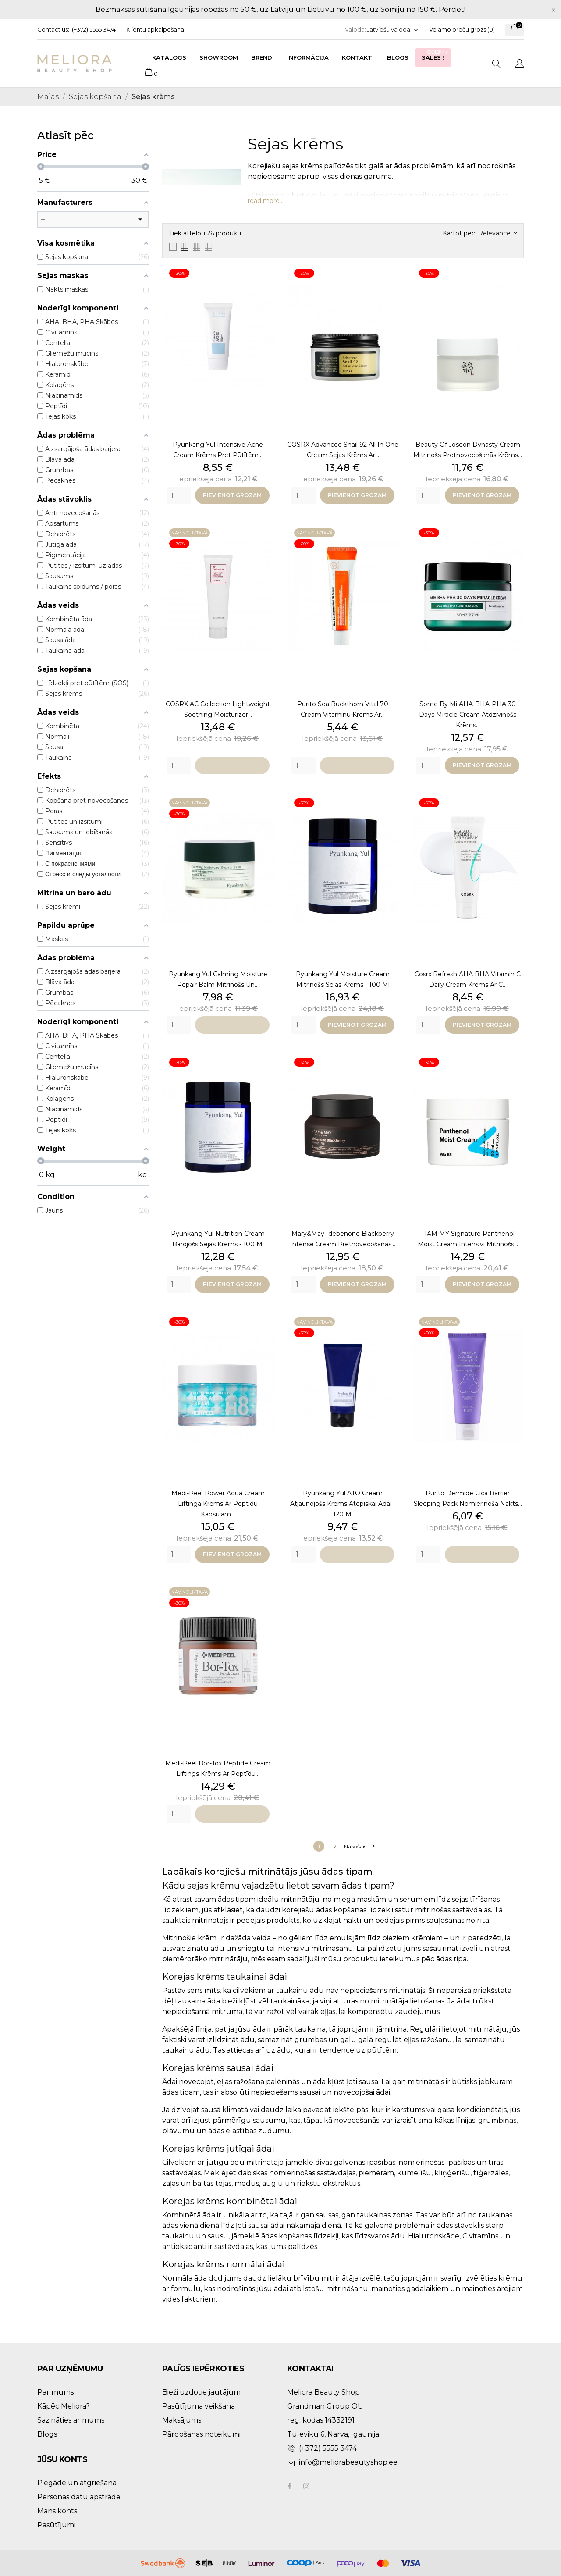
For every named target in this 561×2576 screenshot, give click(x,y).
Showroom (218, 57)
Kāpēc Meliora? (63, 2406)
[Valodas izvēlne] (392, 29)
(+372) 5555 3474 (94, 29)
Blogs (397, 57)
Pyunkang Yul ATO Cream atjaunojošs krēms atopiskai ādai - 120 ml (342, 1503)
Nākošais (359, 1846)
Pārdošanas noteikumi (201, 2434)
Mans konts (57, 2511)
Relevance (497, 233)
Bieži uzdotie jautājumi (202, 2392)
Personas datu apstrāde (79, 2497)
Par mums (55, 2392)
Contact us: (53, 29)
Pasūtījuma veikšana (198, 2406)
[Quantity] (179, 495)
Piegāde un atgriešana (77, 2483)
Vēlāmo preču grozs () (462, 29)
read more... (266, 201)
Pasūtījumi (56, 2525)
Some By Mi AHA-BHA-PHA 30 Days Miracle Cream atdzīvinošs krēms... (467, 714)
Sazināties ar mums (70, 2420)
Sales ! (435, 55)
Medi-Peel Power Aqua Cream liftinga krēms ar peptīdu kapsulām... (218, 1503)
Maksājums (181, 2420)
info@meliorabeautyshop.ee (348, 2462)
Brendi (262, 57)
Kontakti (358, 57)
